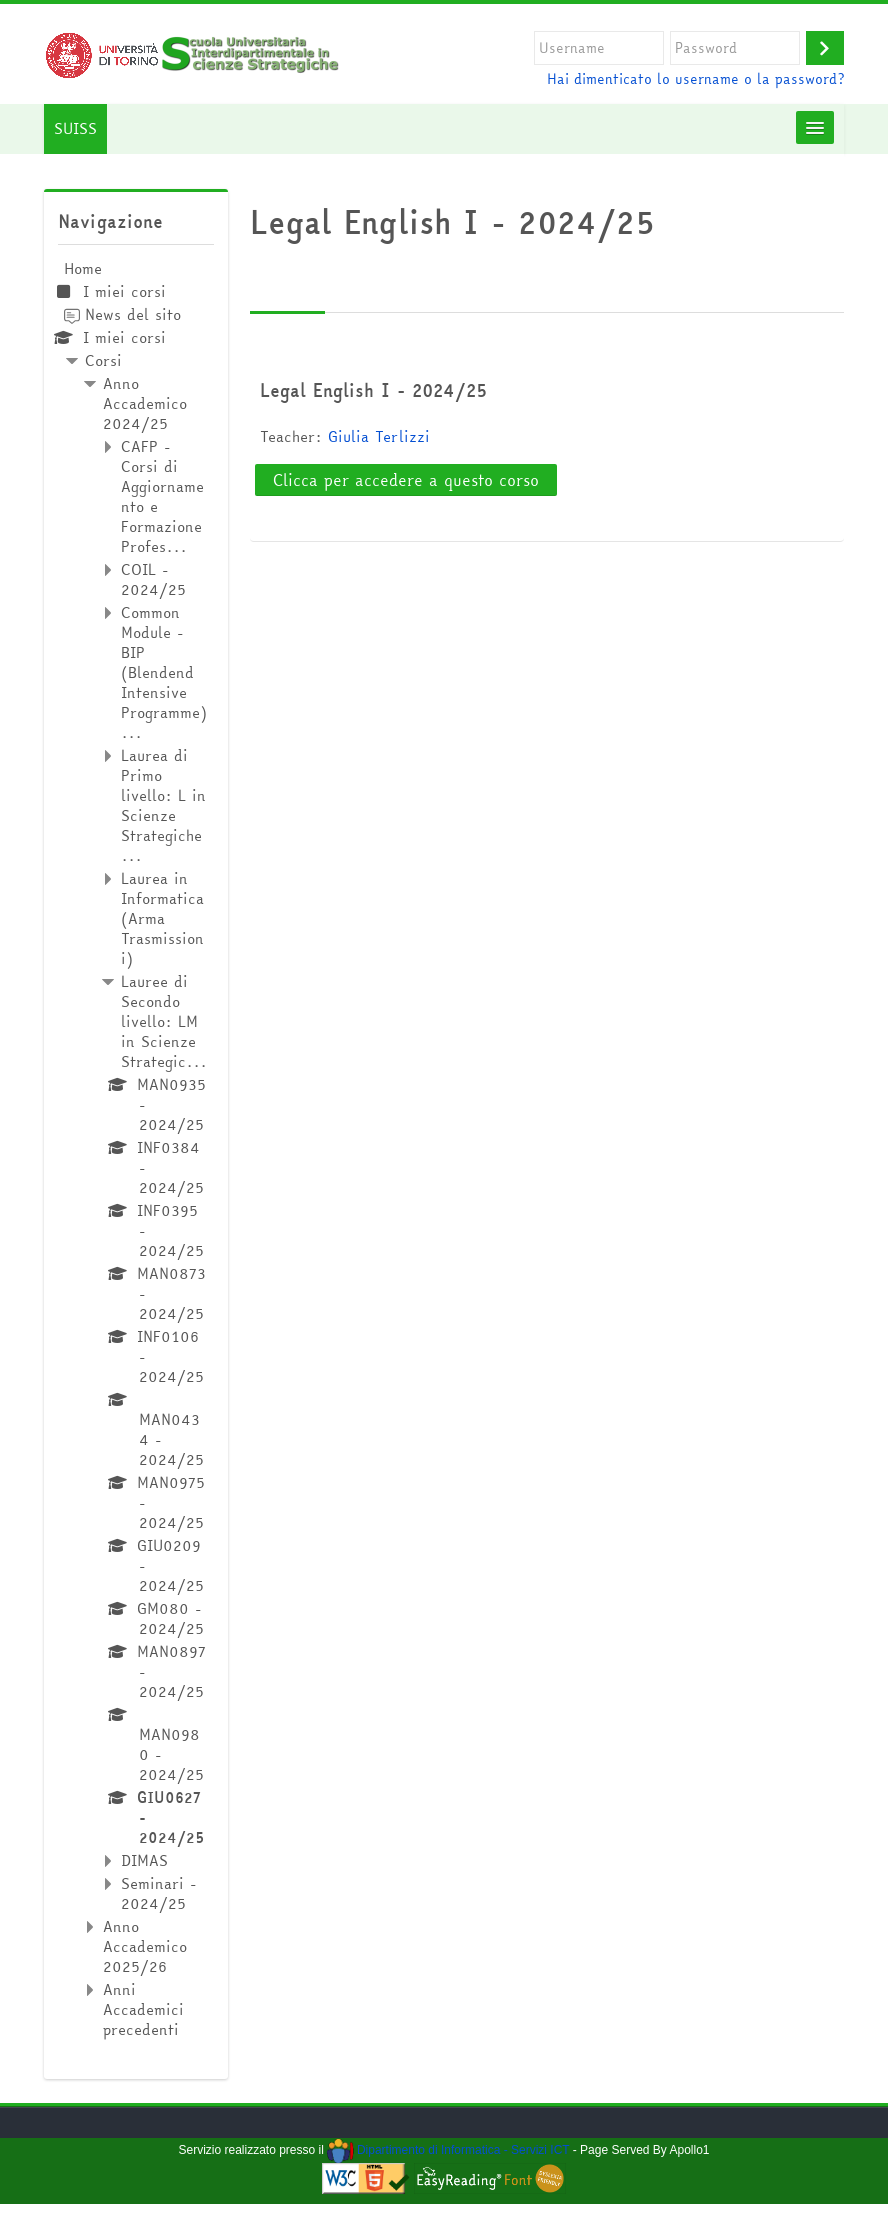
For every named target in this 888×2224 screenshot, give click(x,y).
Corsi (103, 360)
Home (83, 268)
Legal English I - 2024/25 (373, 390)
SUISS (75, 128)
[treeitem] (135, 1149)
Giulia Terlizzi (379, 436)
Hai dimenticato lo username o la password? (695, 79)
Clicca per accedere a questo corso (406, 480)
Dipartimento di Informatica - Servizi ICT (448, 2150)
